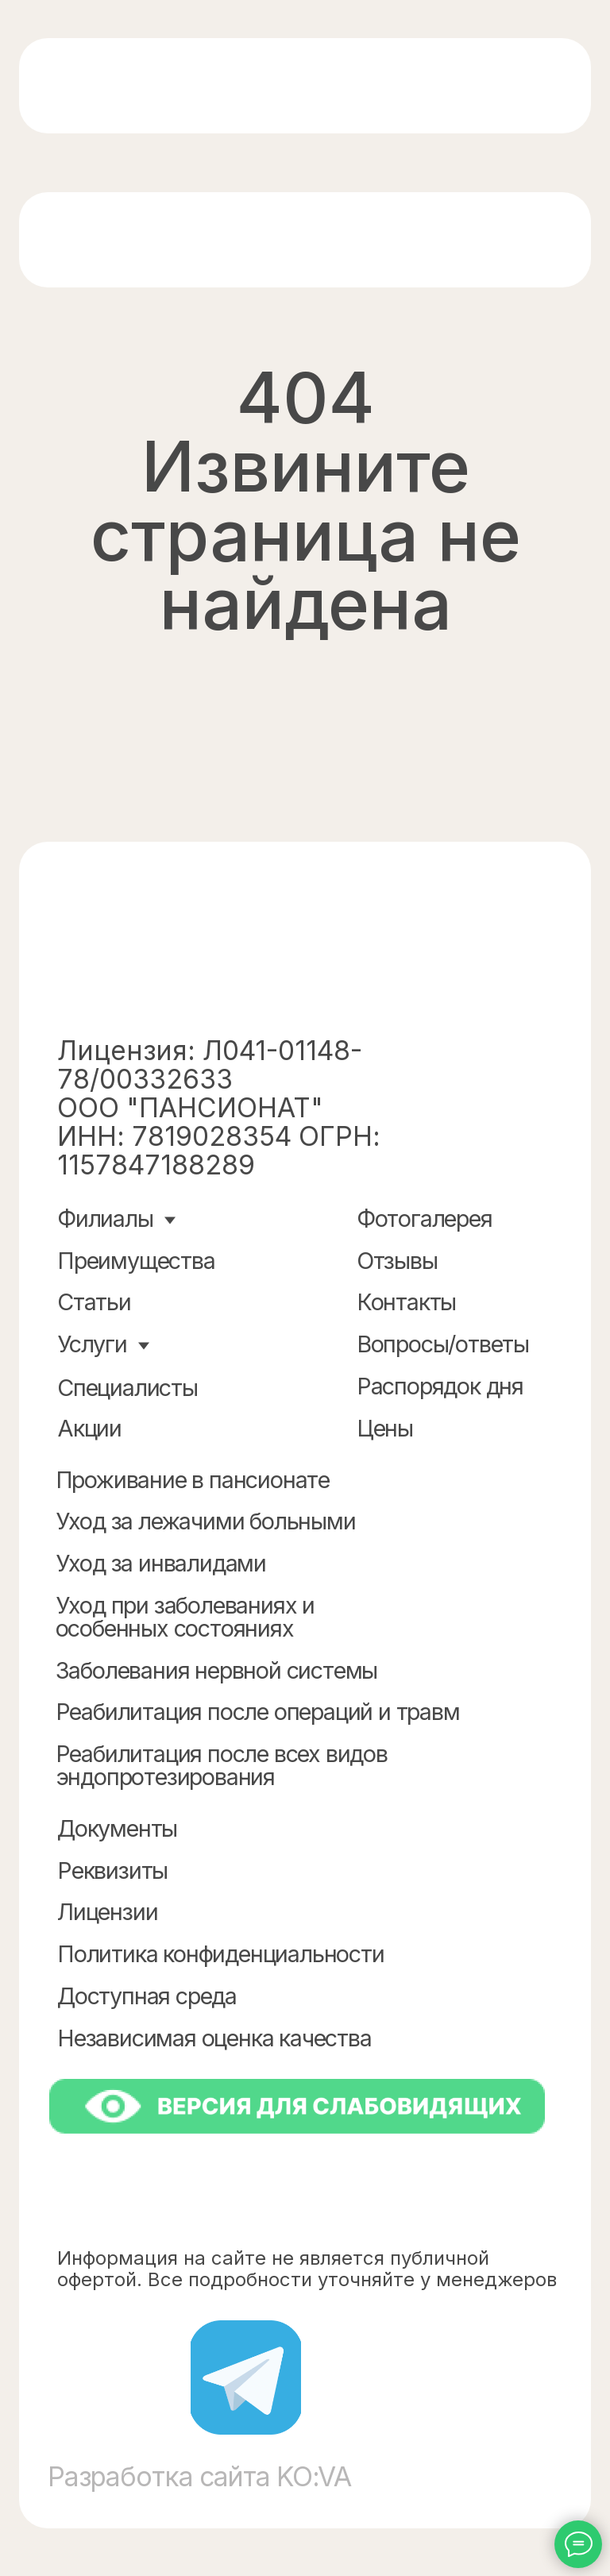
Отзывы (397, 1261)
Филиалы (105, 1218)
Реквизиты (112, 1870)
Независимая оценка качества (214, 2038)
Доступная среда (147, 1996)
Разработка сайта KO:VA (199, 2476)
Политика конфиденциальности (220, 1954)
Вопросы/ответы (443, 1344)
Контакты (406, 1302)
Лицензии (107, 1912)
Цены (385, 1428)
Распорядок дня (440, 1386)
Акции (89, 1428)
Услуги (92, 1344)
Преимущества (136, 1261)
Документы (117, 1828)
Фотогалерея (424, 1218)
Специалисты (127, 1388)
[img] (164, 86)
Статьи (94, 1302)
